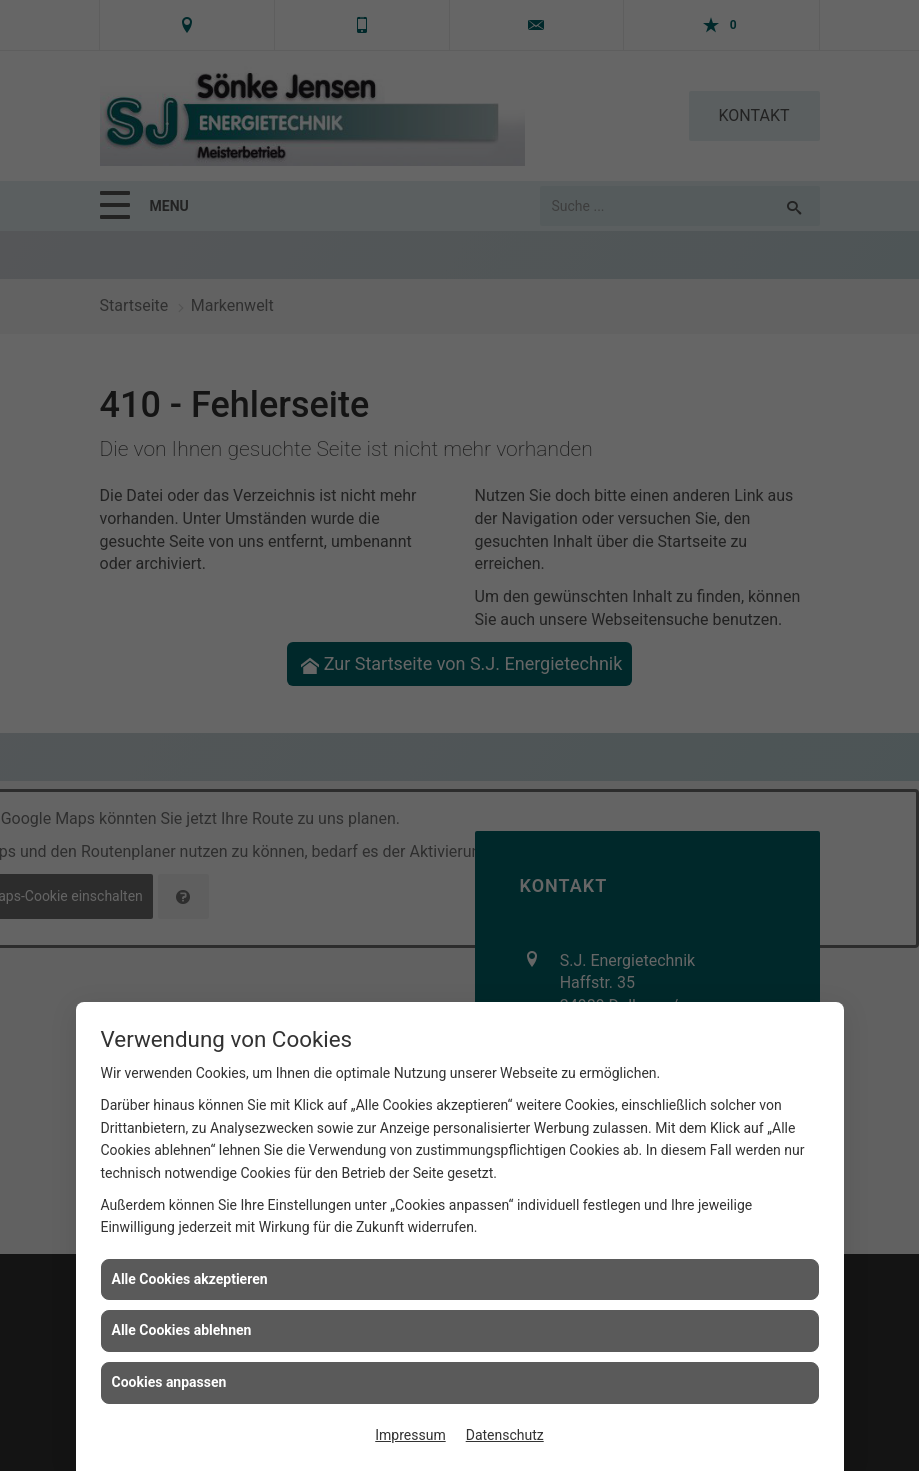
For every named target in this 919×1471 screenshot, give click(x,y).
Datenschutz (505, 1435)
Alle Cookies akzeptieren (190, 1279)
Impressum (410, 1435)
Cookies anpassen (169, 1382)
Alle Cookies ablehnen (182, 1330)
